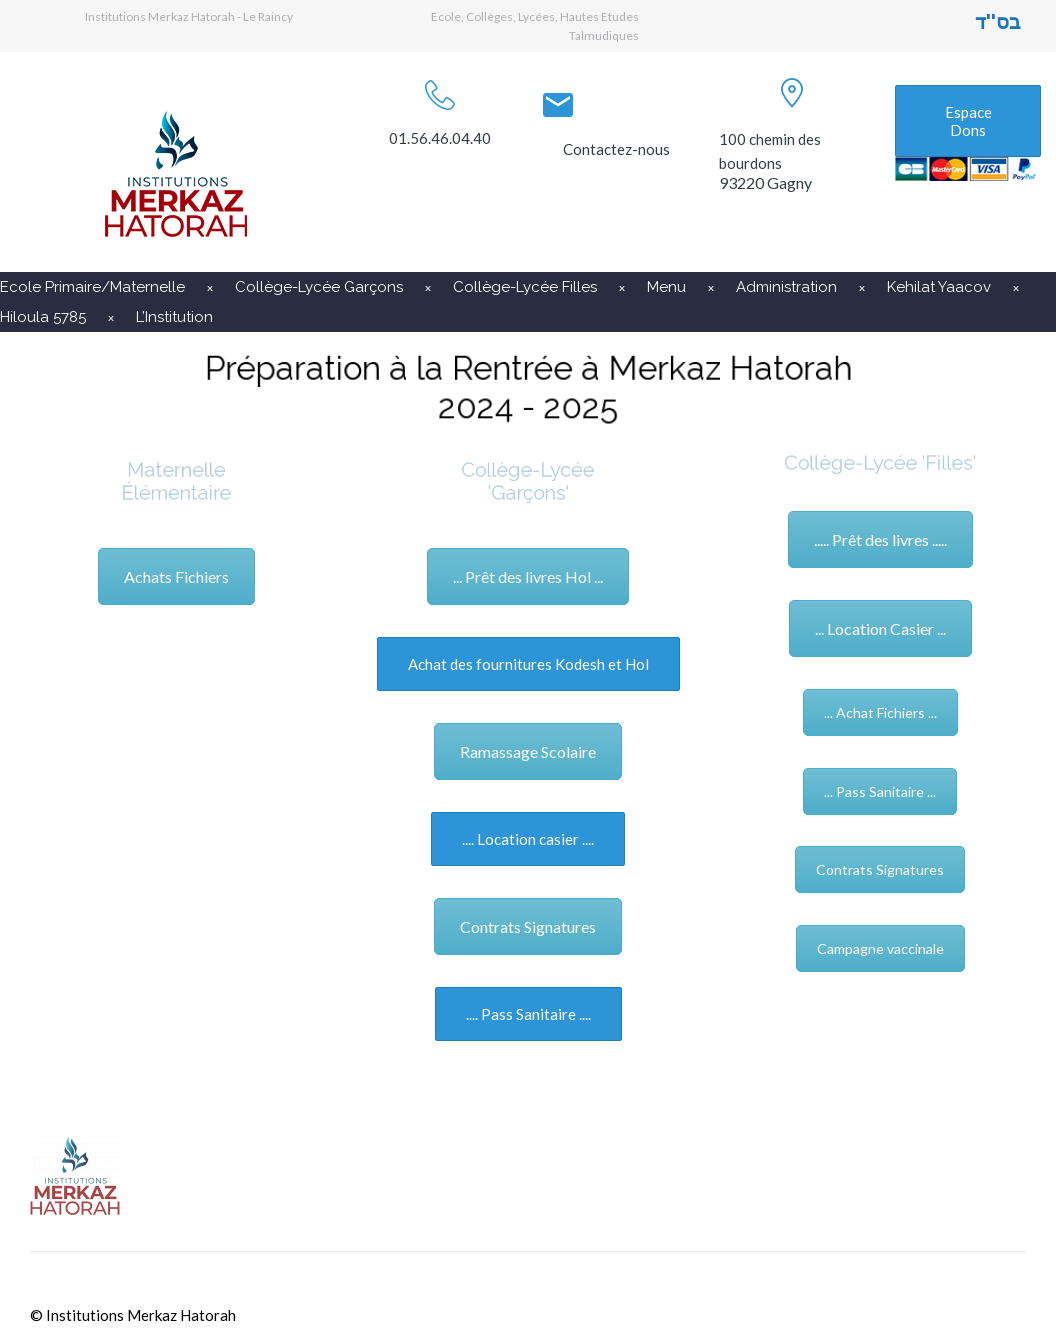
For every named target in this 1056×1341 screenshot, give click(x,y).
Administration (786, 287)
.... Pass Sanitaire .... (528, 1014)
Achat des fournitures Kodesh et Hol (528, 664)
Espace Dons (968, 121)
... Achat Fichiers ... (880, 712)
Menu (666, 287)
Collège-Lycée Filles (525, 287)
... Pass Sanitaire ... (880, 791)
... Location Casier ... (880, 628)
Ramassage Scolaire (528, 751)
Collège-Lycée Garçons (319, 287)
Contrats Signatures (528, 926)
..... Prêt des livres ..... (880, 539)
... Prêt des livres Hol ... (528, 576)
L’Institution (174, 317)
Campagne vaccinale (880, 948)
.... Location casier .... (528, 839)
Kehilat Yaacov (939, 287)
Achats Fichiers (176, 576)
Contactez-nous (616, 149)
